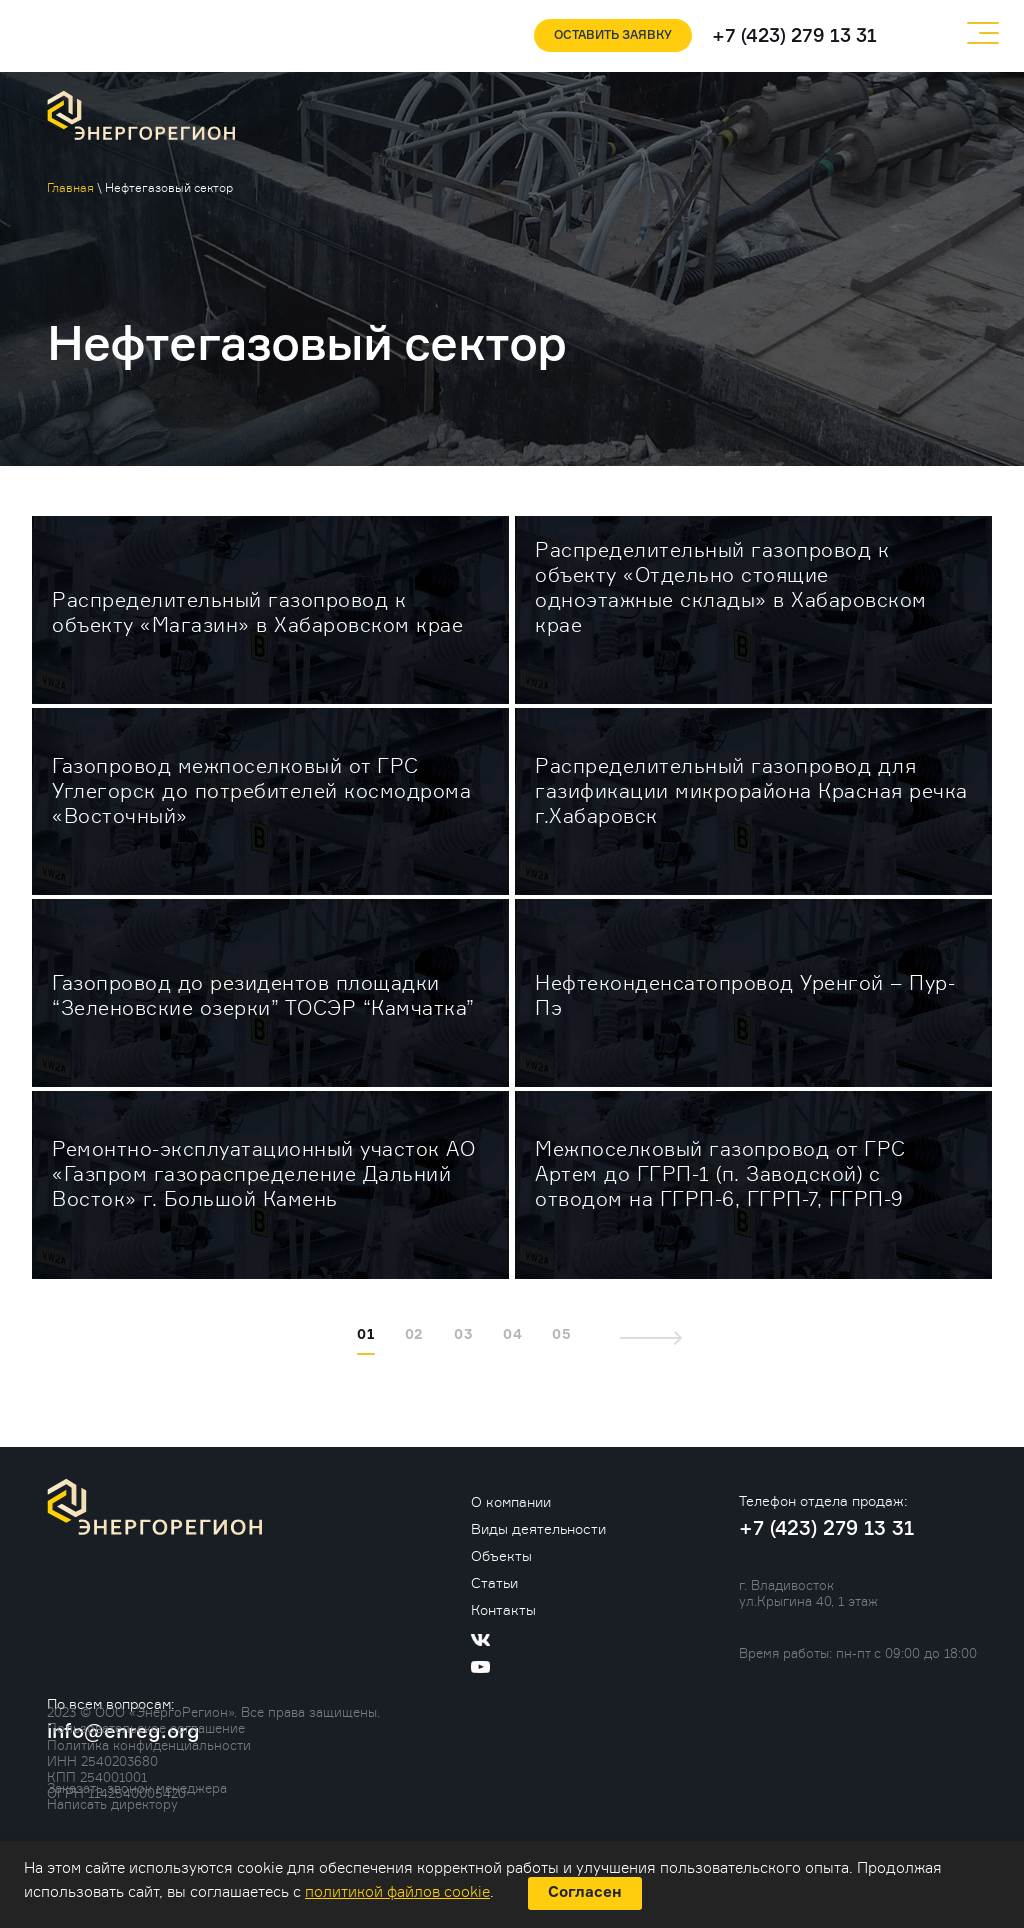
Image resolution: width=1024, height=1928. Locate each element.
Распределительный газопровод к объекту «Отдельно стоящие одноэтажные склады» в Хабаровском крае (731, 587)
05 (562, 1335)
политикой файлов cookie (397, 1892)
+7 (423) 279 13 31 (794, 36)
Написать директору (112, 1804)
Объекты (501, 1555)
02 (415, 1335)
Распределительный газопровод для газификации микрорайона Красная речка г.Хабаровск (751, 791)
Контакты (503, 1609)
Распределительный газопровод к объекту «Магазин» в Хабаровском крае (257, 612)
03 (463, 1335)
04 (513, 1335)
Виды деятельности (538, 1528)
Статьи (494, 1582)
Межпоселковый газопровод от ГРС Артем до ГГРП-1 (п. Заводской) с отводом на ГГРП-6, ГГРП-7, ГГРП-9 (720, 1174)
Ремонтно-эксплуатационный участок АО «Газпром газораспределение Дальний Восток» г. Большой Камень (263, 1174)
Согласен (585, 1892)
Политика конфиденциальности (149, 1745)
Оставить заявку (613, 36)
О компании (511, 1501)
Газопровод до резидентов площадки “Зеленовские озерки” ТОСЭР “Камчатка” (263, 995)
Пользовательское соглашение (146, 1728)
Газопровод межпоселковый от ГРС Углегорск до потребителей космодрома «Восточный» (261, 791)
